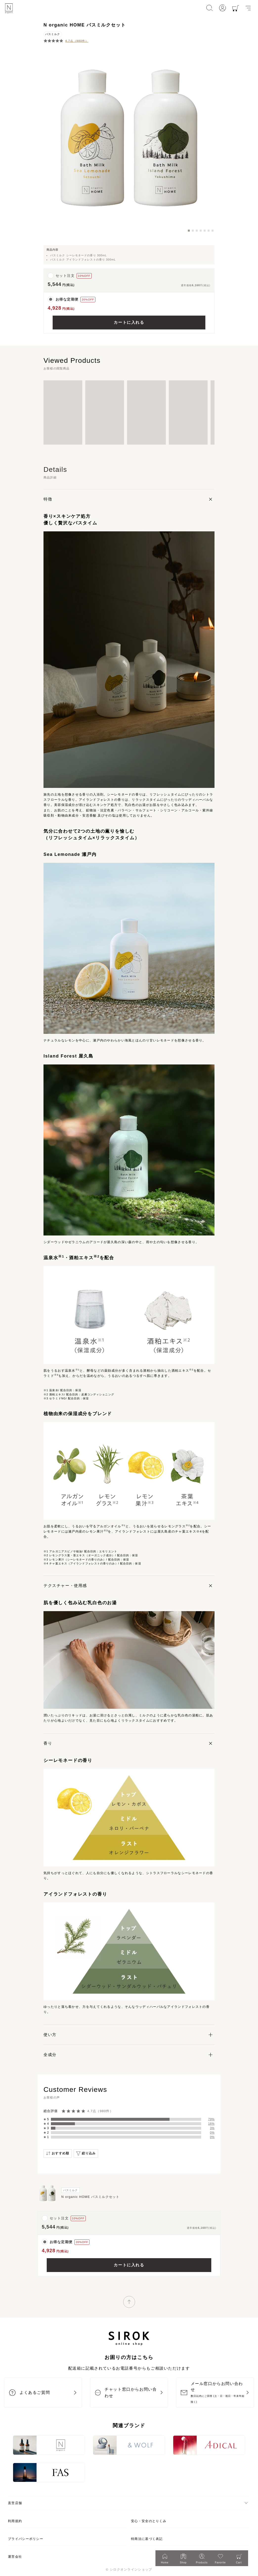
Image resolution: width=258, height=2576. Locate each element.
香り (47, 1743)
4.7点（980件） (76, 40)
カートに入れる (129, 322)
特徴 (47, 499)
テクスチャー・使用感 (65, 1585)
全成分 (50, 2055)
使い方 (50, 2035)
